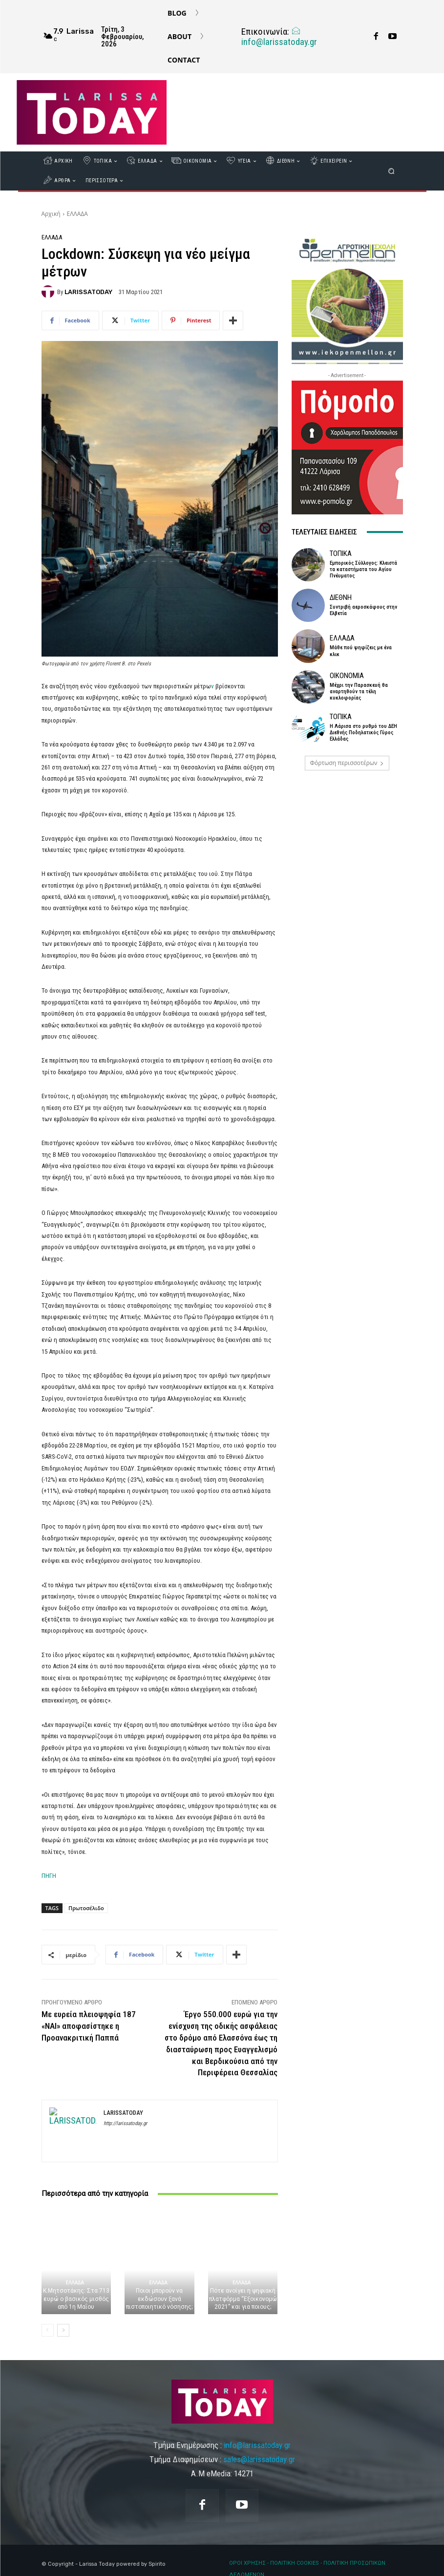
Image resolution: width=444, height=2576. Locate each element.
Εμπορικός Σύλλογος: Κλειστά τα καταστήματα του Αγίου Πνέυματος (363, 569)
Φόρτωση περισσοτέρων (347, 763)
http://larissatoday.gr (125, 2123)
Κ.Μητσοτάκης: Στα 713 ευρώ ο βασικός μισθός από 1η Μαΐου (76, 2299)
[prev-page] (48, 2330)
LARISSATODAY (88, 292)
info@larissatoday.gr (279, 36)
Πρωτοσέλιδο (86, 1908)
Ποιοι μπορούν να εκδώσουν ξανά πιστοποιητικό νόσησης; (159, 2299)
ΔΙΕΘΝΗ (341, 597)
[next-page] (63, 2330)
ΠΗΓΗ (49, 1875)
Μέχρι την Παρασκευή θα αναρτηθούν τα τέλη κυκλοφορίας (359, 691)
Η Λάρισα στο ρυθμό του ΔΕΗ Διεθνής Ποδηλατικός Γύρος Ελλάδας (363, 732)
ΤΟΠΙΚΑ (341, 553)
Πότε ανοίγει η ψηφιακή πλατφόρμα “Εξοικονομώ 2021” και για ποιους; (243, 2299)
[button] (391, 171)
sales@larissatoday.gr (259, 2459)
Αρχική (51, 214)
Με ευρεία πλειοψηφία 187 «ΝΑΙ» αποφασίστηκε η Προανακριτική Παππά (89, 2026)
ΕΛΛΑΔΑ (77, 214)
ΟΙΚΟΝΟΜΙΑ (347, 676)
